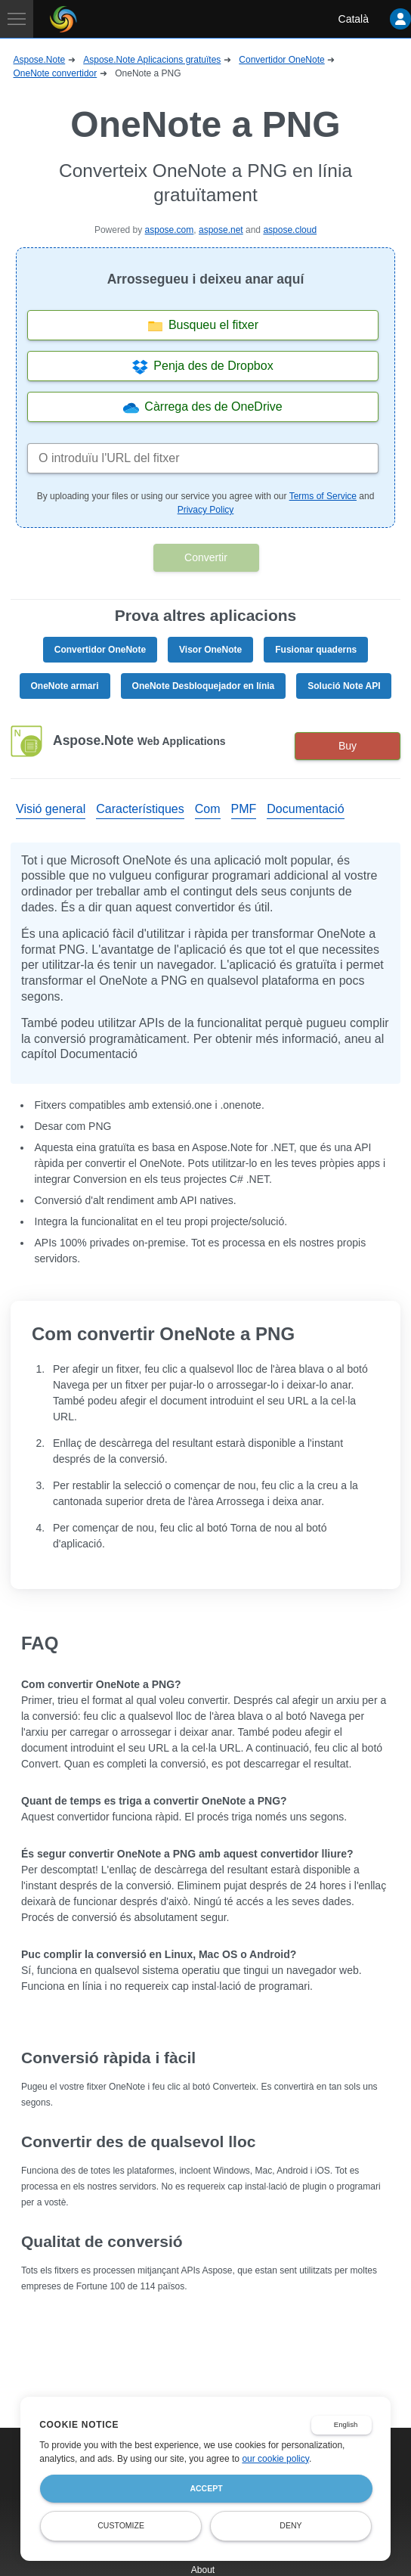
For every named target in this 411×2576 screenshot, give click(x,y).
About (203, 2570)
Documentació (305, 808)
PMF (244, 808)
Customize (120, 2525)
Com (208, 808)
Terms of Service (323, 496)
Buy (347, 746)
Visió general (50, 808)
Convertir (205, 557)
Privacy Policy (206, 509)
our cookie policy (275, 2458)
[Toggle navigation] (16, 19)
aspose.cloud (290, 230)
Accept (206, 2488)
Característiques (140, 808)
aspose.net (221, 230)
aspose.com (169, 230)
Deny (290, 2525)
